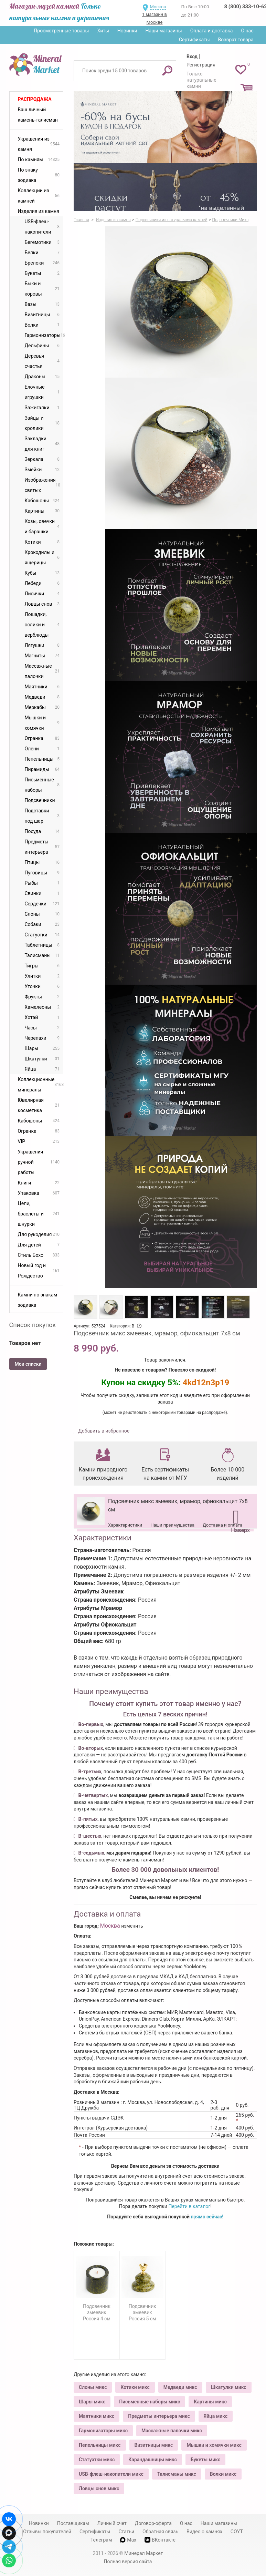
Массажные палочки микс (171, 2430)
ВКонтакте (160, 2540)
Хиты (103, 30)
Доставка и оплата (222, 1525)
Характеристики (125, 1525)
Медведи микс (180, 2387)
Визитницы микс (154, 2445)
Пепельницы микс (100, 2445)
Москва (158, 6)
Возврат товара (236, 39)
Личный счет (112, 2523)
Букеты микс (205, 2459)
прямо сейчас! (207, 2216)
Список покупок (32, 1324)
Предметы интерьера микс (159, 2416)
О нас (247, 30)
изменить (132, 1926)
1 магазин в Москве (154, 18)
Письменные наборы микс (149, 2401)
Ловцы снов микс (99, 2488)
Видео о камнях (204, 2531)
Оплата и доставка (211, 30)
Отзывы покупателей (47, 2531)
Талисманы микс (176, 2474)
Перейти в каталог (189, 2206)
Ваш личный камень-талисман (38, 115)
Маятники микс (96, 2416)
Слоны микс (93, 2387)
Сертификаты (194, 39)
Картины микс (210, 2401)
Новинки (127, 30)
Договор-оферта (153, 2523)
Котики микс (134, 2387)
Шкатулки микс (228, 2387)
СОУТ (237, 2531)
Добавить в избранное (103, 1431)
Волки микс (223, 2474)
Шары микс (92, 2401)
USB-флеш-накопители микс (111, 2474)
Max (128, 2540)
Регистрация (201, 65)
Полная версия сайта (128, 2561)
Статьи (126, 2531)
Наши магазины (164, 30)
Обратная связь (160, 2531)
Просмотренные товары (61, 30)
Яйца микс (215, 2416)
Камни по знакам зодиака (37, 1300)
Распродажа (35, 99)
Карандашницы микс (152, 2459)
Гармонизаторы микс (103, 2430)
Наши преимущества (172, 1525)
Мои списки (28, 1364)
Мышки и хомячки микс (214, 2445)
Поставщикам (73, 2523)
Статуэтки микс (97, 2459)
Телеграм (101, 2540)
